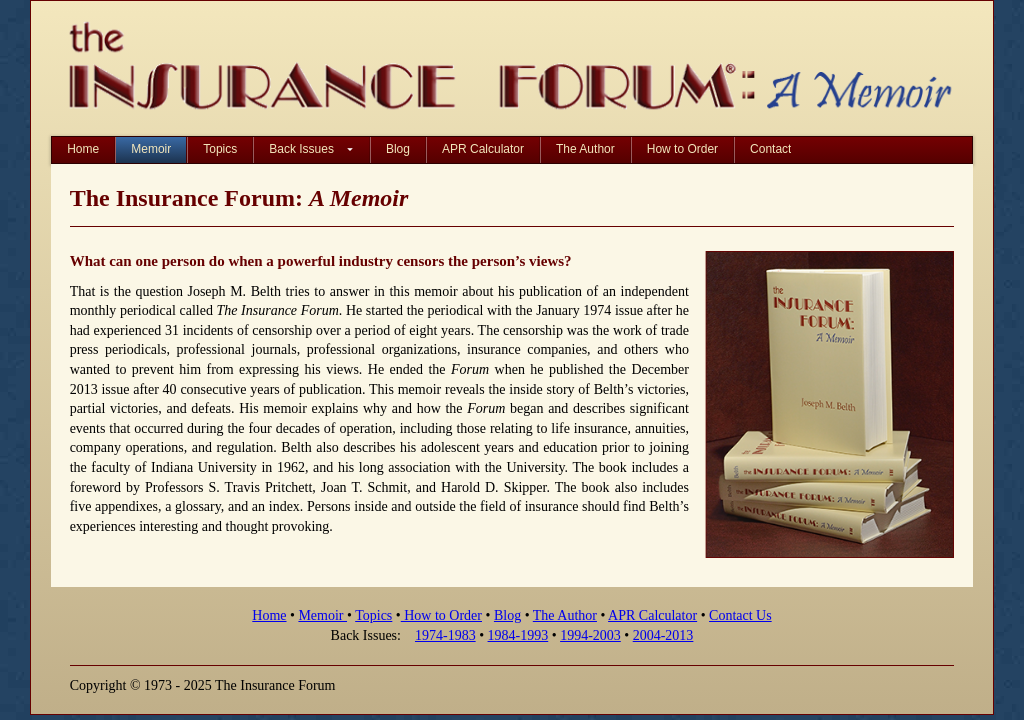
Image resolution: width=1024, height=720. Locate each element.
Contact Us (740, 615)
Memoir (322, 615)
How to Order (441, 615)
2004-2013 (663, 635)
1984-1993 (518, 635)
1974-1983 (445, 635)
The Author (565, 615)
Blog (507, 615)
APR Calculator (652, 615)
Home (269, 615)
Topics (373, 615)
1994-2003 (590, 635)
